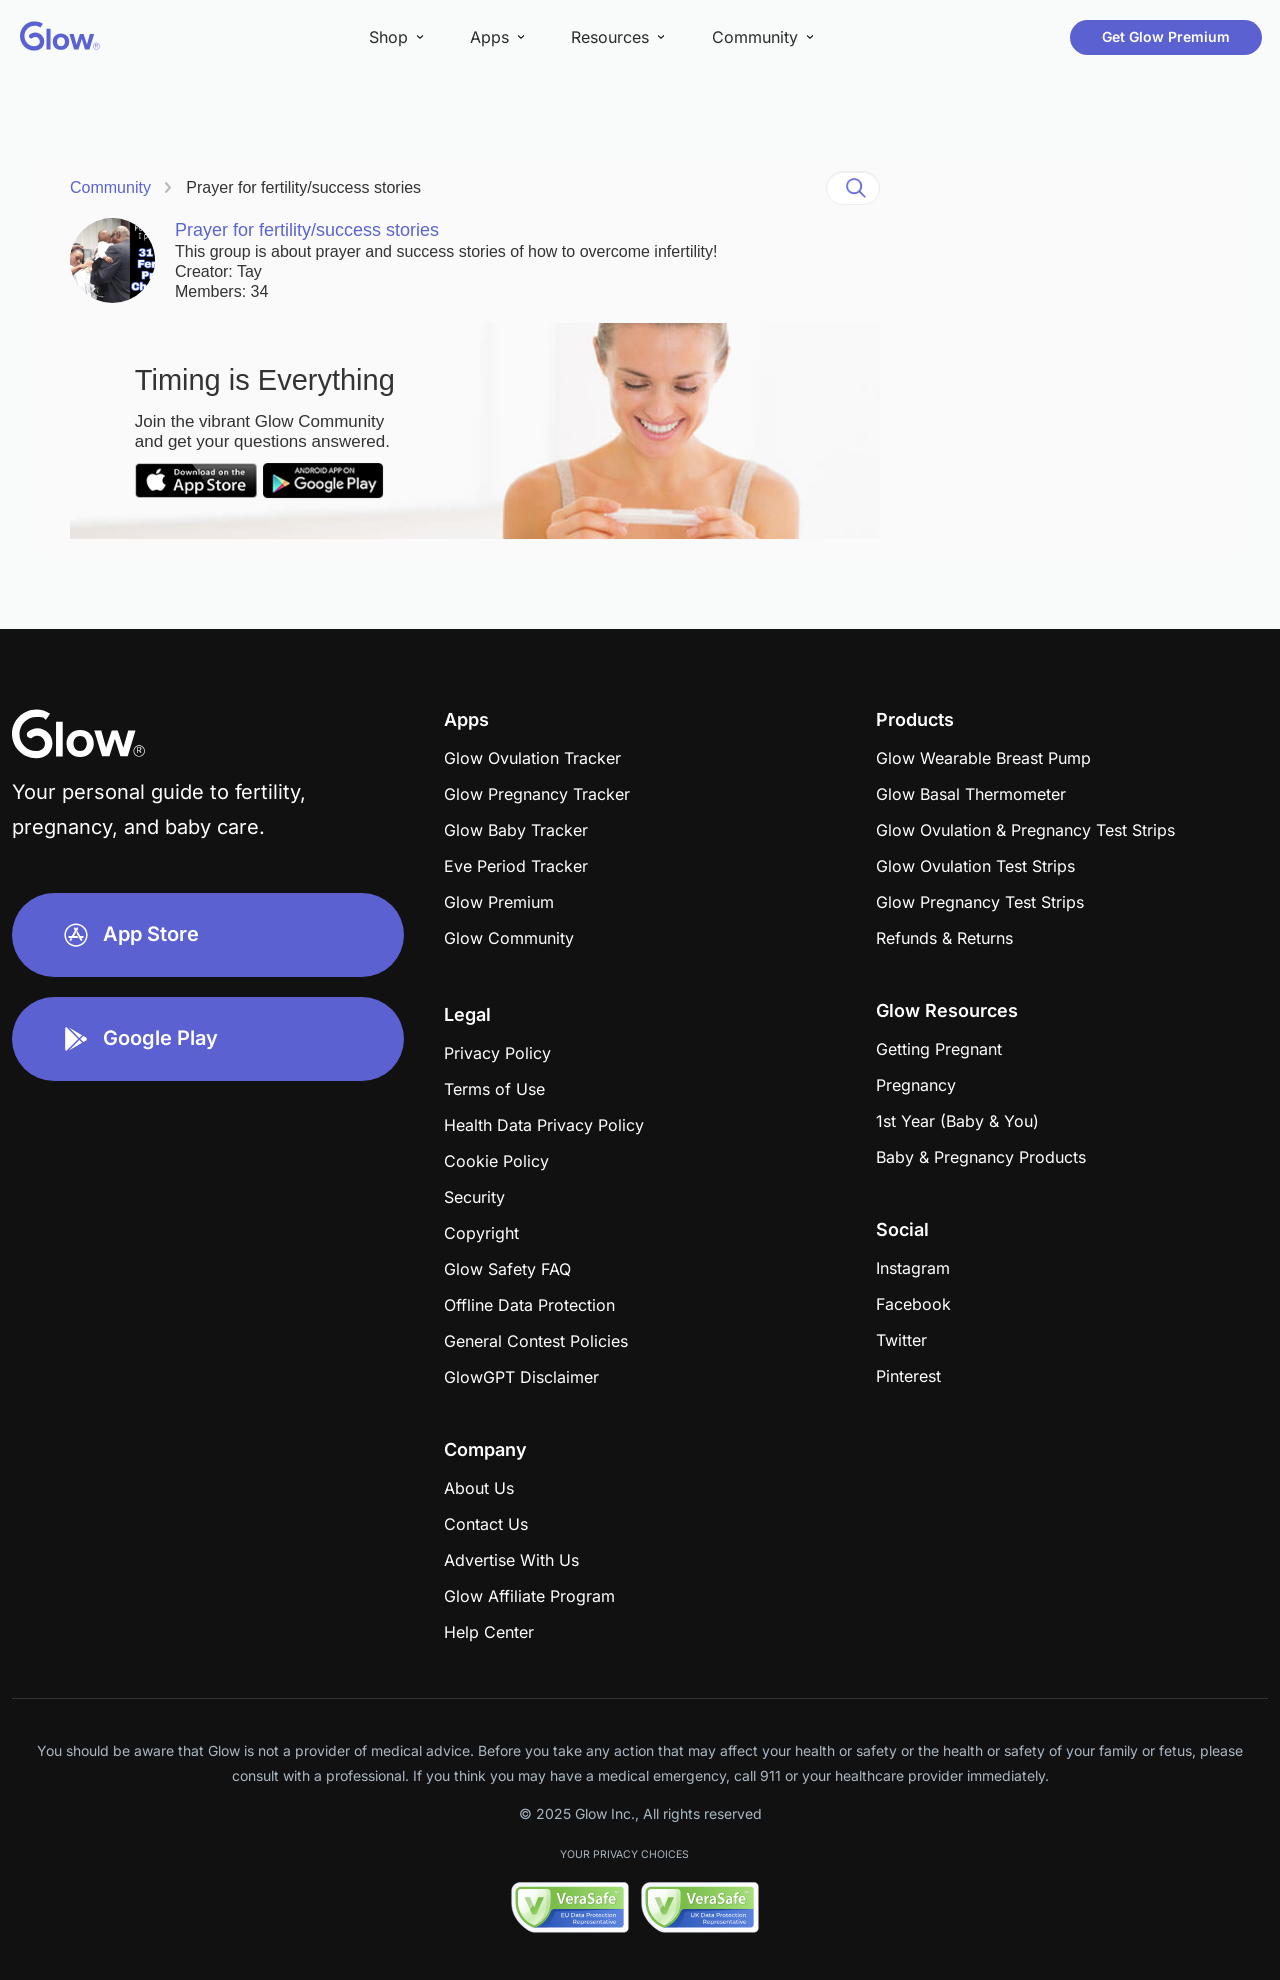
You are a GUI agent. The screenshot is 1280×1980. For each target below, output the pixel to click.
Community (110, 187)
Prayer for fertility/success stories (303, 187)
